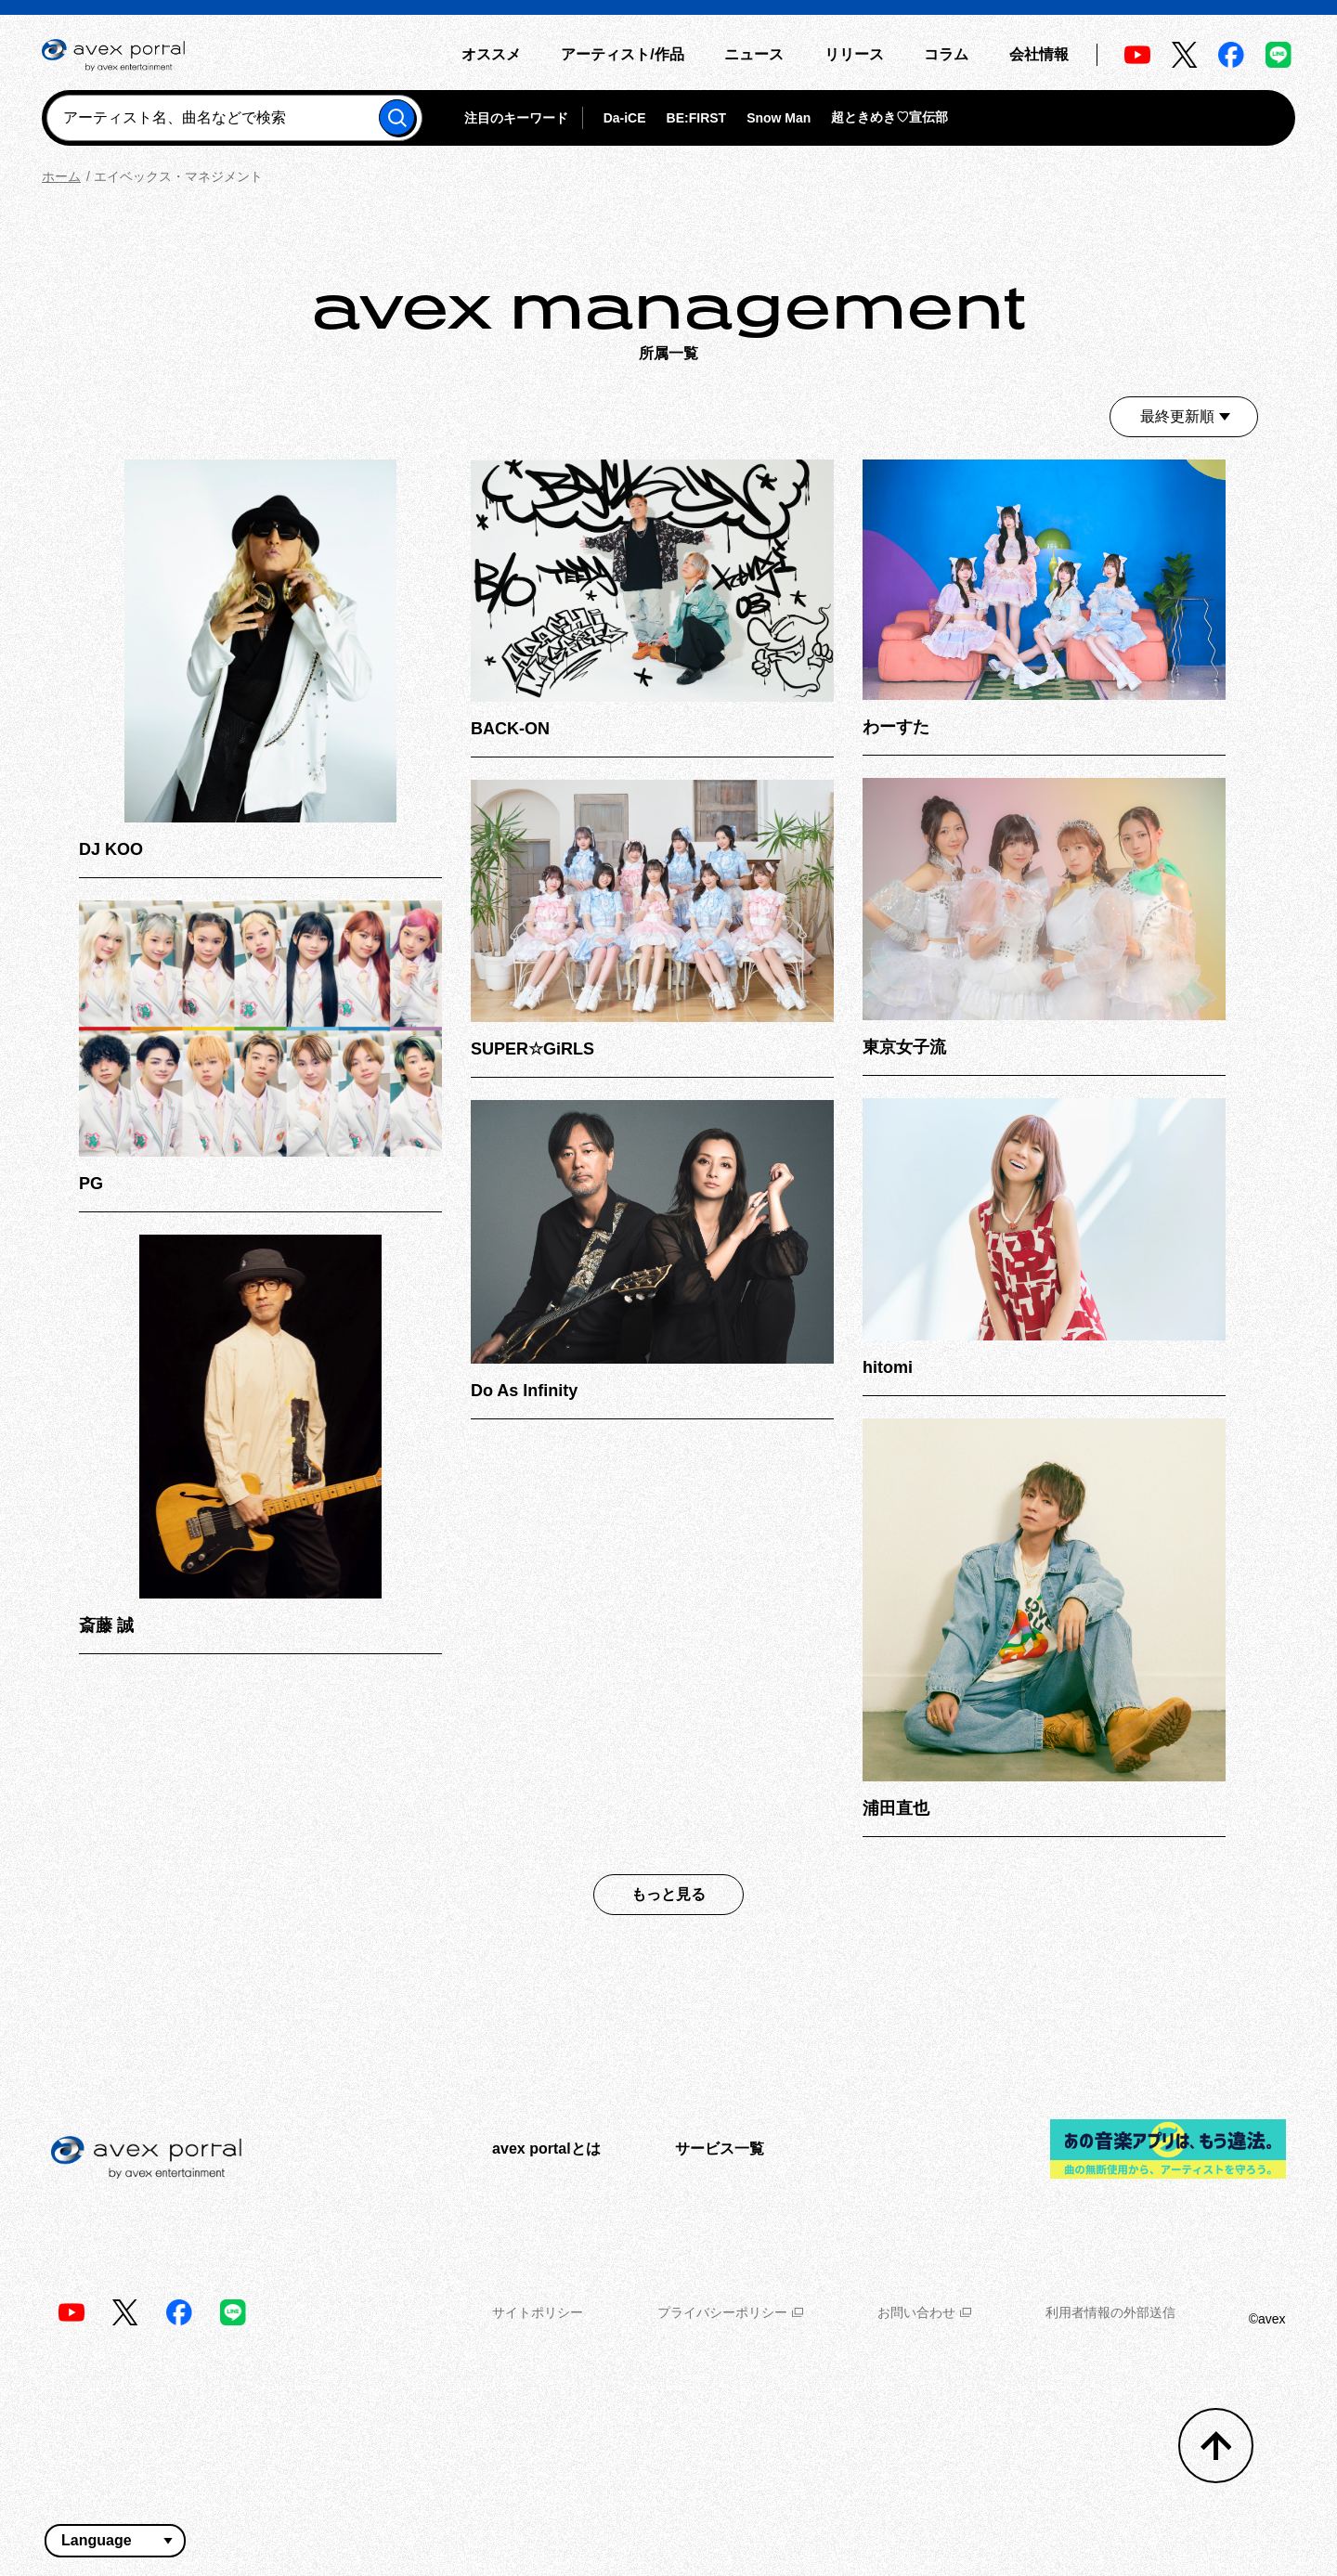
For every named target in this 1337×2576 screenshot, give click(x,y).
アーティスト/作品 (622, 54)
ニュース (754, 54)
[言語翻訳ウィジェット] (115, 2540)
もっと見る (668, 1894)
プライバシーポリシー (730, 2312)
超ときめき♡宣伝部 (889, 117)
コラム (946, 54)
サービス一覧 (719, 2148)
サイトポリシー (537, 2312)
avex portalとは (546, 2148)
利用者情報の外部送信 (1110, 2312)
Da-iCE (625, 117)
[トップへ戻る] (1215, 2445)
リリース (854, 54)
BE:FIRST (697, 117)
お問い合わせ (924, 2312)
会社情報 (1039, 54)
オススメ (491, 54)
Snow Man (778, 117)
